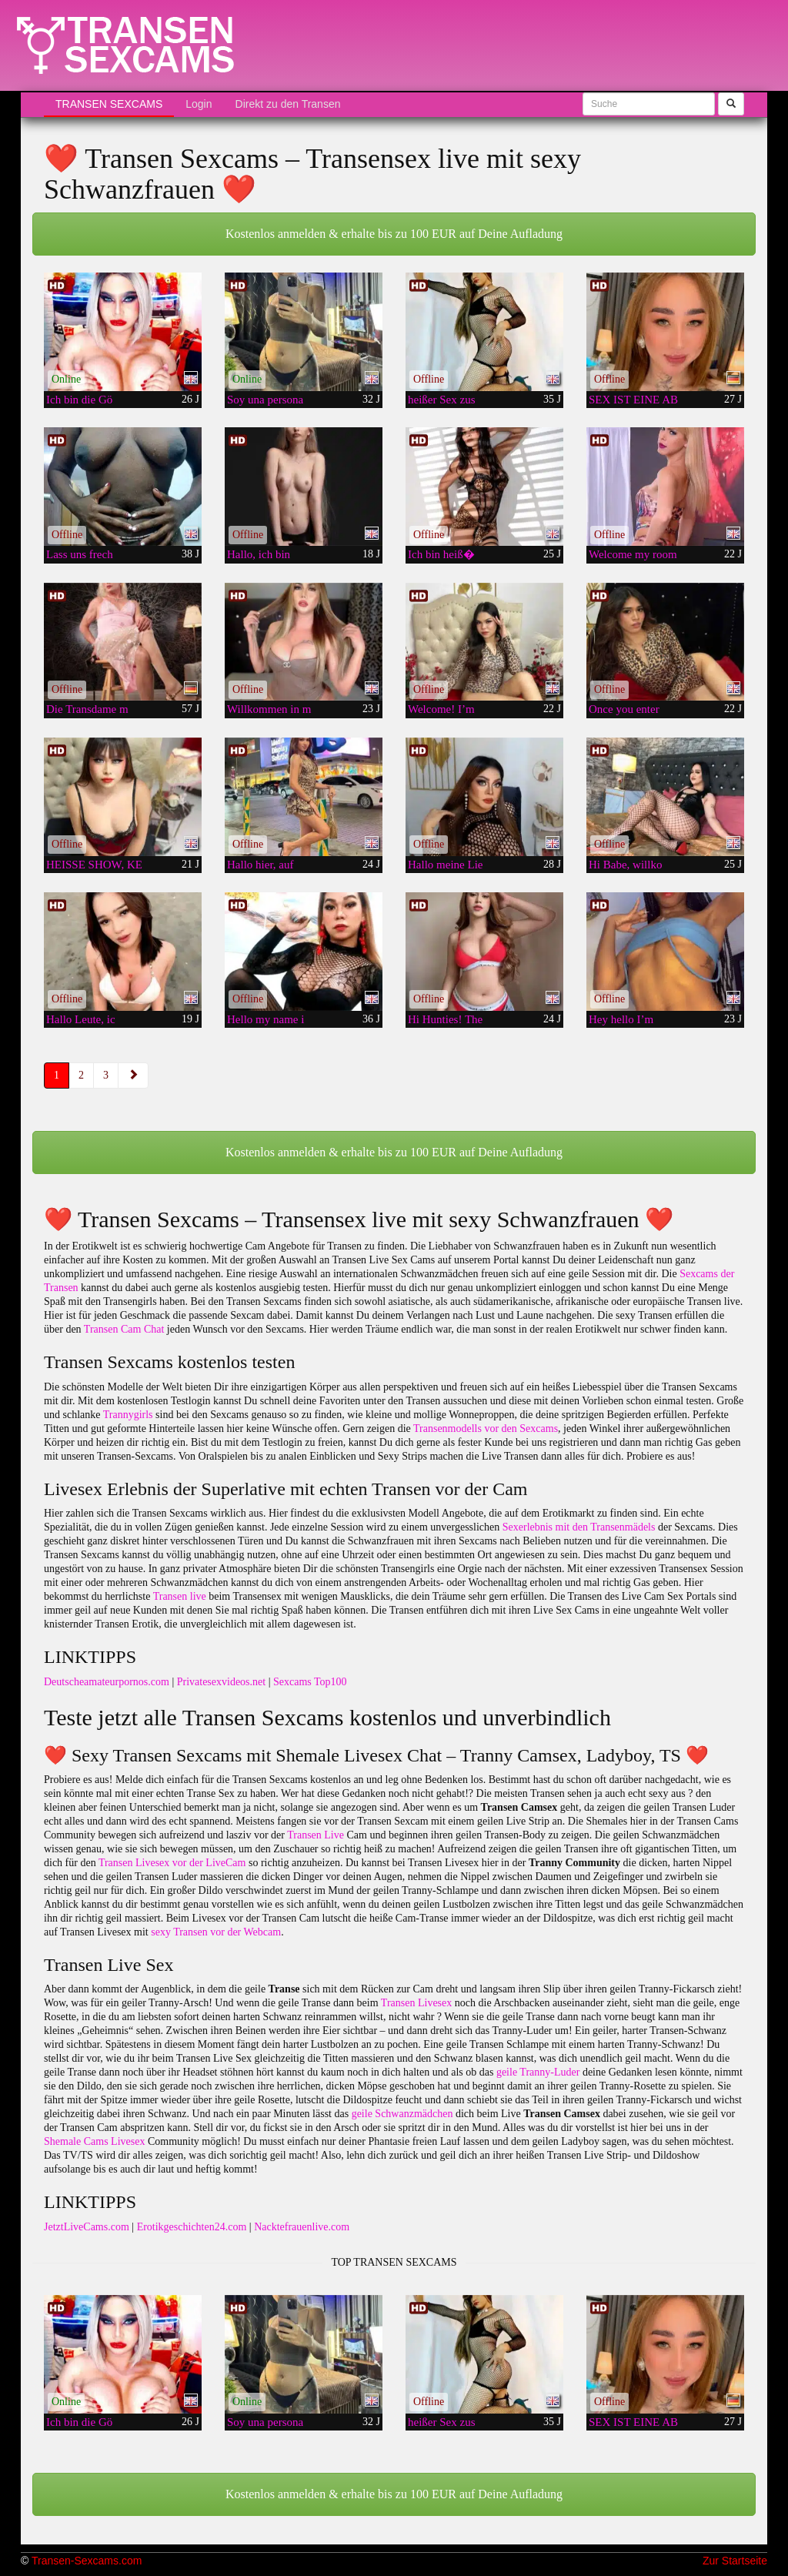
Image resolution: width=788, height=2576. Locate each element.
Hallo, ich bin (258, 554)
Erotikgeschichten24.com (192, 2227)
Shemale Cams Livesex (94, 2141)
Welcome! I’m (441, 709)
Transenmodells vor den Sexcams (485, 1428)
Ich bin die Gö (79, 399)
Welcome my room (633, 554)
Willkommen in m (269, 709)
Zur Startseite (735, 2560)
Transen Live (315, 1835)
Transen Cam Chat (124, 1329)
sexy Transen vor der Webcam (216, 1932)
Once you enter (624, 709)
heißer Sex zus (441, 399)
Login (198, 104)
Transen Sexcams (108, 104)
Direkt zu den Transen (288, 104)
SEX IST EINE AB (633, 399)
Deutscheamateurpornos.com (106, 1682)
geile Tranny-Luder (537, 2072)
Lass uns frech (79, 554)
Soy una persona (265, 399)
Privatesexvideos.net (221, 1682)
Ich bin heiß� (441, 554)
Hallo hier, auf (260, 864)
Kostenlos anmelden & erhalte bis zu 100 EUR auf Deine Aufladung (394, 233)
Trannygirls (128, 1414)
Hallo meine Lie (445, 864)
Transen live (179, 1596)
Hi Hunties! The (445, 1019)
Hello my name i (265, 1019)
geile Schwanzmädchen (402, 2113)
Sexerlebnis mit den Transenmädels (579, 1527)
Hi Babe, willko (625, 864)
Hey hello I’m (621, 1019)
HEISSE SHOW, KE (94, 864)
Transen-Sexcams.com (87, 2560)
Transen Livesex (416, 2003)
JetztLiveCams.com (86, 2227)
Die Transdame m (87, 709)
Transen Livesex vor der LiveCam (172, 1862)
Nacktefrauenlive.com (301, 2227)
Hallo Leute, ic (80, 1019)
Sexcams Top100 (310, 1682)
